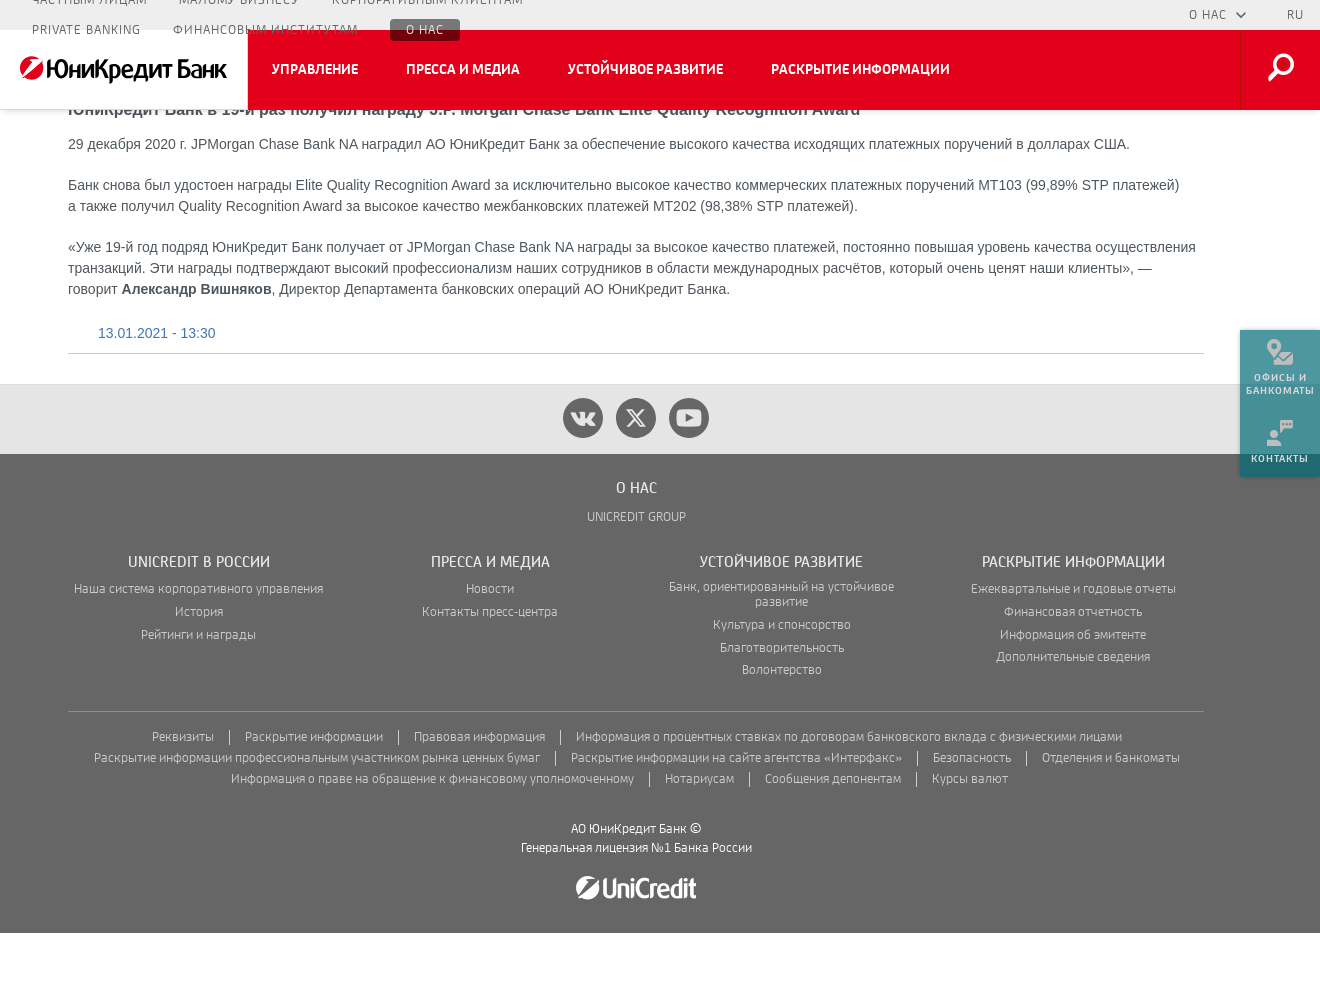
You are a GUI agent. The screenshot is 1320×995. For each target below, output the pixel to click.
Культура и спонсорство (782, 687)
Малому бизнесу (239, 15)
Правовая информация (479, 799)
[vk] (583, 480)
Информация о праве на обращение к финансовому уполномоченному (432, 841)
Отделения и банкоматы (1111, 820)
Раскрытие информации (860, 70)
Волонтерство (782, 732)
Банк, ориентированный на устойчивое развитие (781, 657)
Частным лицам (89, 15)
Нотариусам (699, 841)
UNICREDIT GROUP (636, 579)
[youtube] (689, 480)
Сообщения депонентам (833, 841)
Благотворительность (782, 710)
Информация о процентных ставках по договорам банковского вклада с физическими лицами (849, 799)
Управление (315, 70)
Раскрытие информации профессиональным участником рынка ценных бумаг (317, 820)
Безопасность (972, 820)
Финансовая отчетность (1073, 674)
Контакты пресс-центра (490, 674)
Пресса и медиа (463, 70)
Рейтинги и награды (198, 697)
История (199, 674)
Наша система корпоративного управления (198, 651)
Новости (490, 651)
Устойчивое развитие (645, 70)
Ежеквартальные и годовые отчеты (1073, 651)
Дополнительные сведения (1073, 719)
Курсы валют (970, 841)
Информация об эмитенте (1073, 697)
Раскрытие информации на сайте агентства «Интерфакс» (736, 820)
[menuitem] (1280, 360)
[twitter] (636, 480)
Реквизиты (183, 799)
